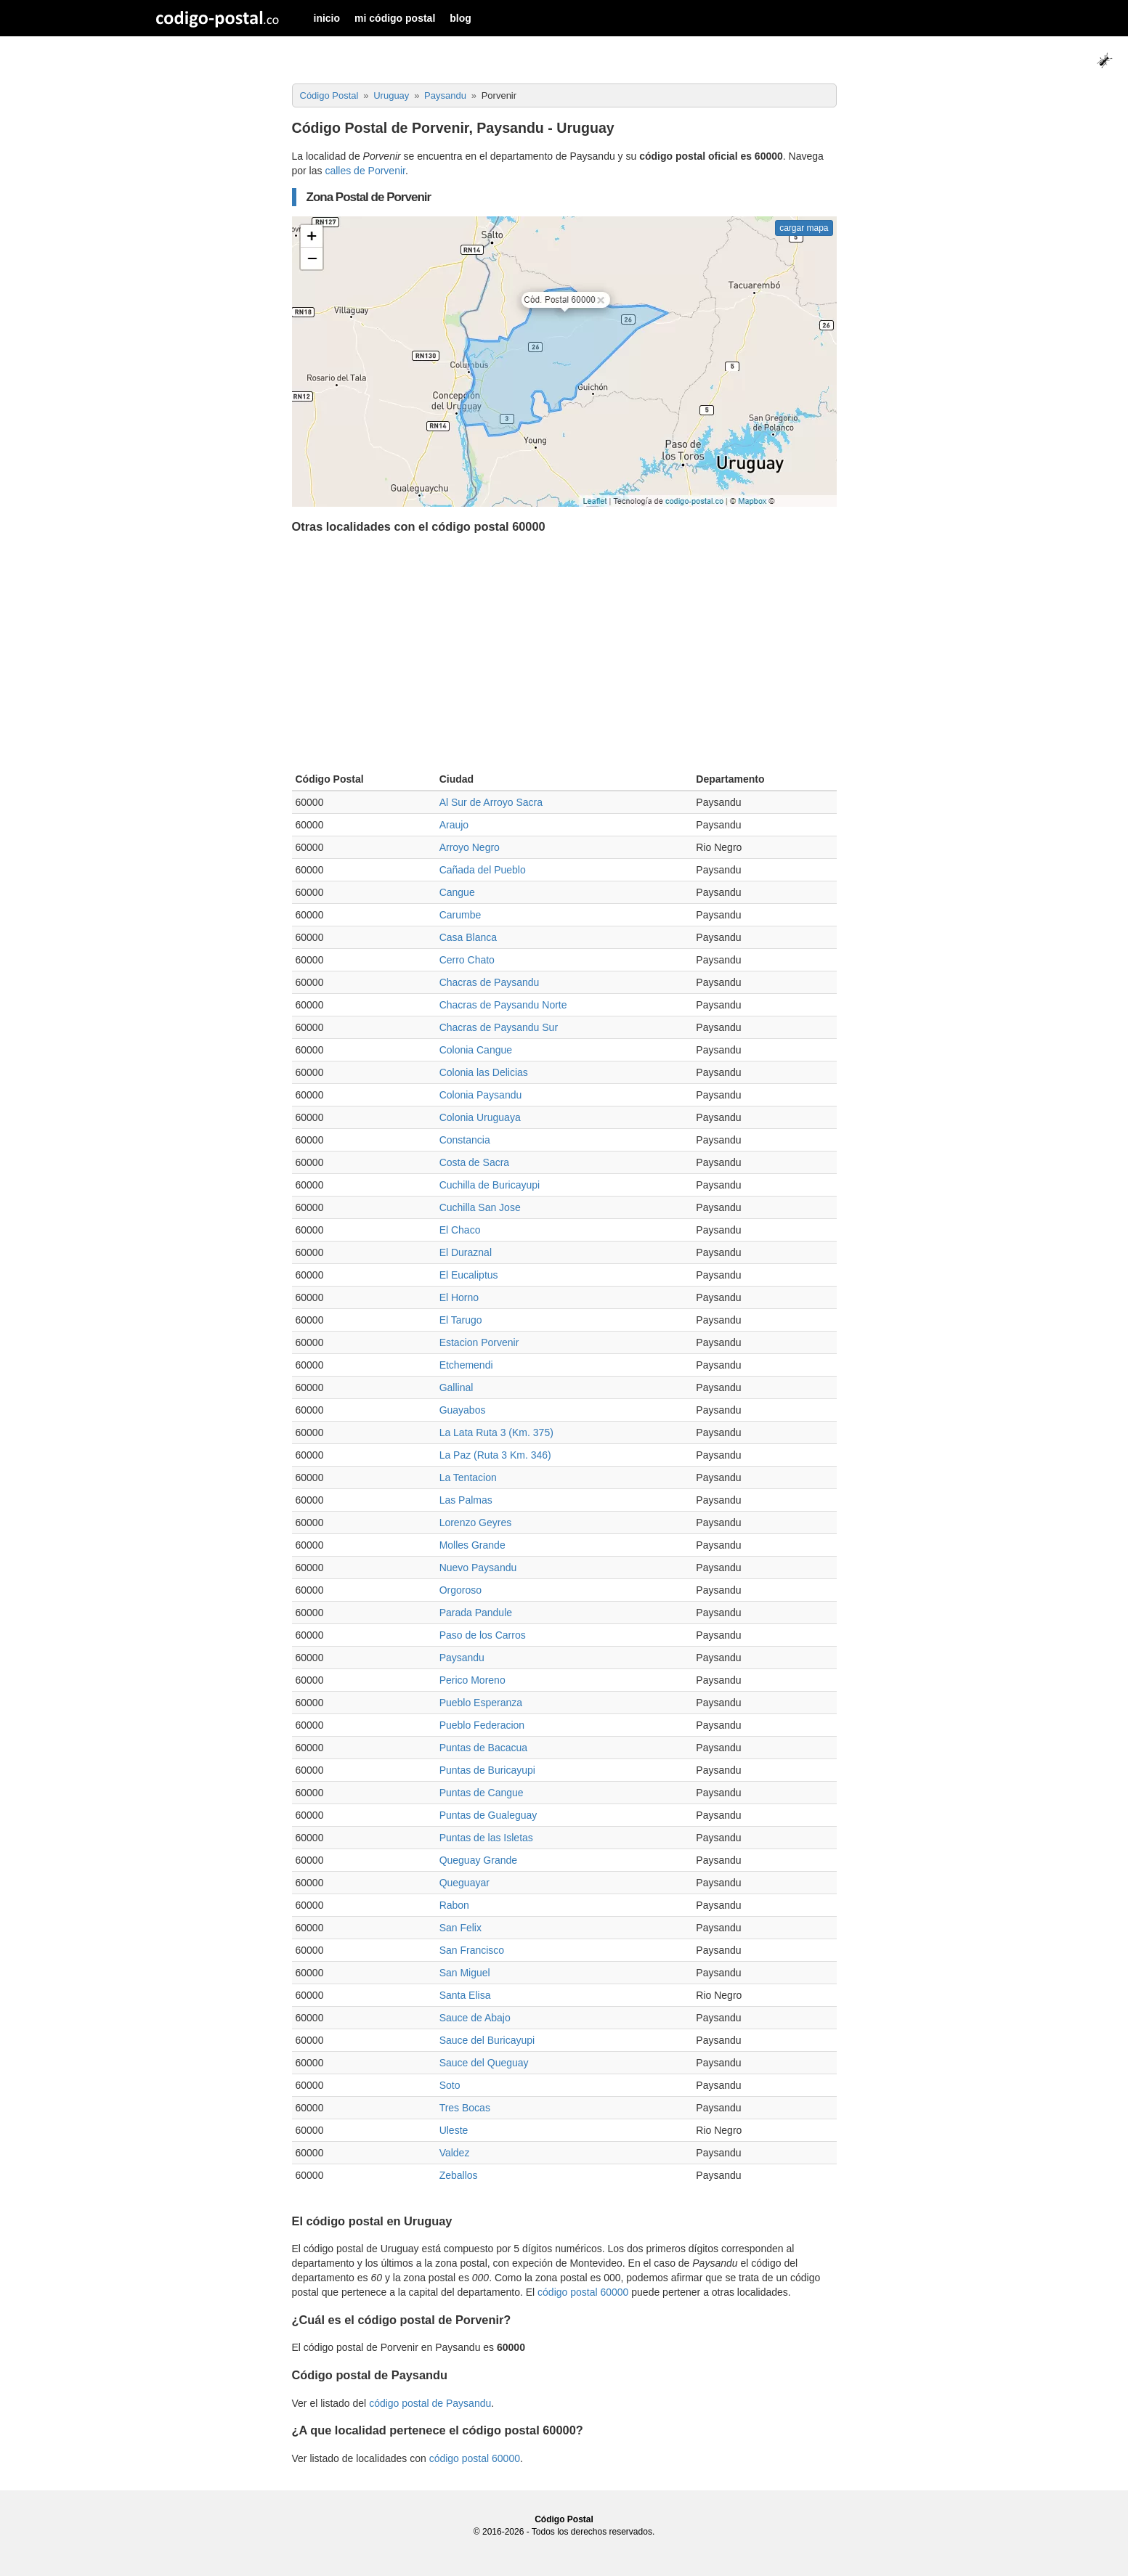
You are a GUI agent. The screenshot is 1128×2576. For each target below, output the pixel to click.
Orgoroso (460, 1590)
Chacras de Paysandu (489, 982)
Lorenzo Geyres (475, 1522)
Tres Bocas (464, 2108)
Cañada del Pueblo (482, 870)
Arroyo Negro (469, 847)
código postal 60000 (582, 2292)
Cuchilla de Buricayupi (489, 1185)
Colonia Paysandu (480, 1095)
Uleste (453, 2130)
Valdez (454, 2153)
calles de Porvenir (365, 170)
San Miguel (464, 1972)
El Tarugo (460, 1320)
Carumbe (460, 915)
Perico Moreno (472, 1680)
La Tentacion (468, 1477)
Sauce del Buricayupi (487, 2040)
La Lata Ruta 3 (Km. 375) (496, 1432)
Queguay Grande (478, 1860)
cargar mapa (803, 228)
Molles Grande (472, 1545)
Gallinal (456, 1387)
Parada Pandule (475, 1612)
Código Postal (564, 2519)
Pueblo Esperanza (480, 1702)
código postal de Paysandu (430, 2403)
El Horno (459, 1297)
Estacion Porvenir (479, 1342)
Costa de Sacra (474, 1162)
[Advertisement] (564, 656)
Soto (449, 2085)
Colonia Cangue (475, 1050)
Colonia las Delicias (483, 1072)
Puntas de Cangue (481, 1792)
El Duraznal (465, 1252)
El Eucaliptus (468, 1275)
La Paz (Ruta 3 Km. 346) (495, 1455)
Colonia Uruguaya (480, 1117)
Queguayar (464, 1882)
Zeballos (458, 2175)
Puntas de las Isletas (486, 1837)
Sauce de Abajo (475, 2017)
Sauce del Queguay (484, 2062)
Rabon (454, 1905)
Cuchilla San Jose (480, 1207)
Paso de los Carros (482, 1635)
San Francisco (471, 1950)
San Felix (460, 1927)
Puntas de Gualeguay (488, 1815)
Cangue (457, 892)
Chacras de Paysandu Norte (503, 1005)
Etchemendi (466, 1365)
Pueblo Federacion (482, 1725)
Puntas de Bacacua (483, 1747)
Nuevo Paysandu (478, 1567)
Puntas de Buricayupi (487, 1770)
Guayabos (462, 1410)
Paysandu (461, 1657)
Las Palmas (465, 1500)
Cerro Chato (467, 960)
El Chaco (460, 1230)
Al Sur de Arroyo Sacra (491, 802)
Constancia (464, 1140)
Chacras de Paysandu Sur (498, 1027)
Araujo (453, 825)
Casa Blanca (468, 937)
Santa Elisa (465, 1995)
